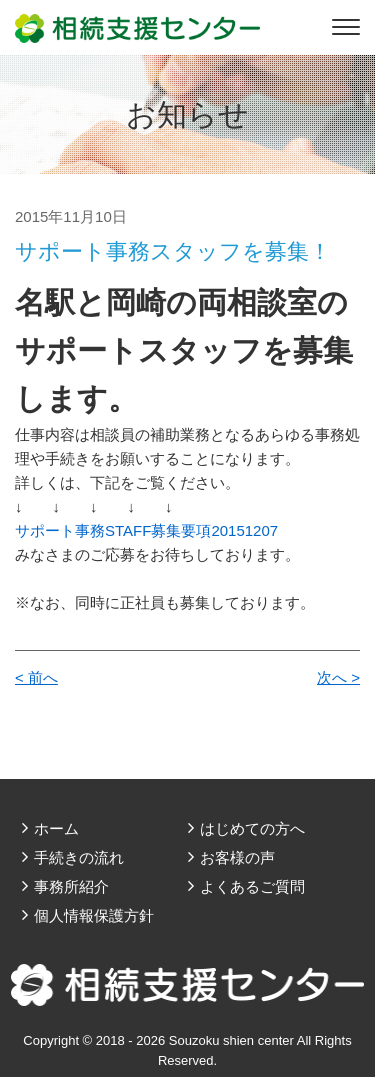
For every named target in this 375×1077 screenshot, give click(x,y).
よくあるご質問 (252, 886)
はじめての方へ (252, 828)
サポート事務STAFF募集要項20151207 (146, 530)
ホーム (56, 828)
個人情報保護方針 (94, 915)
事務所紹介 (71, 886)
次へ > (338, 677)
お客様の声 (237, 857)
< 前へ (36, 677)
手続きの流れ (79, 857)
